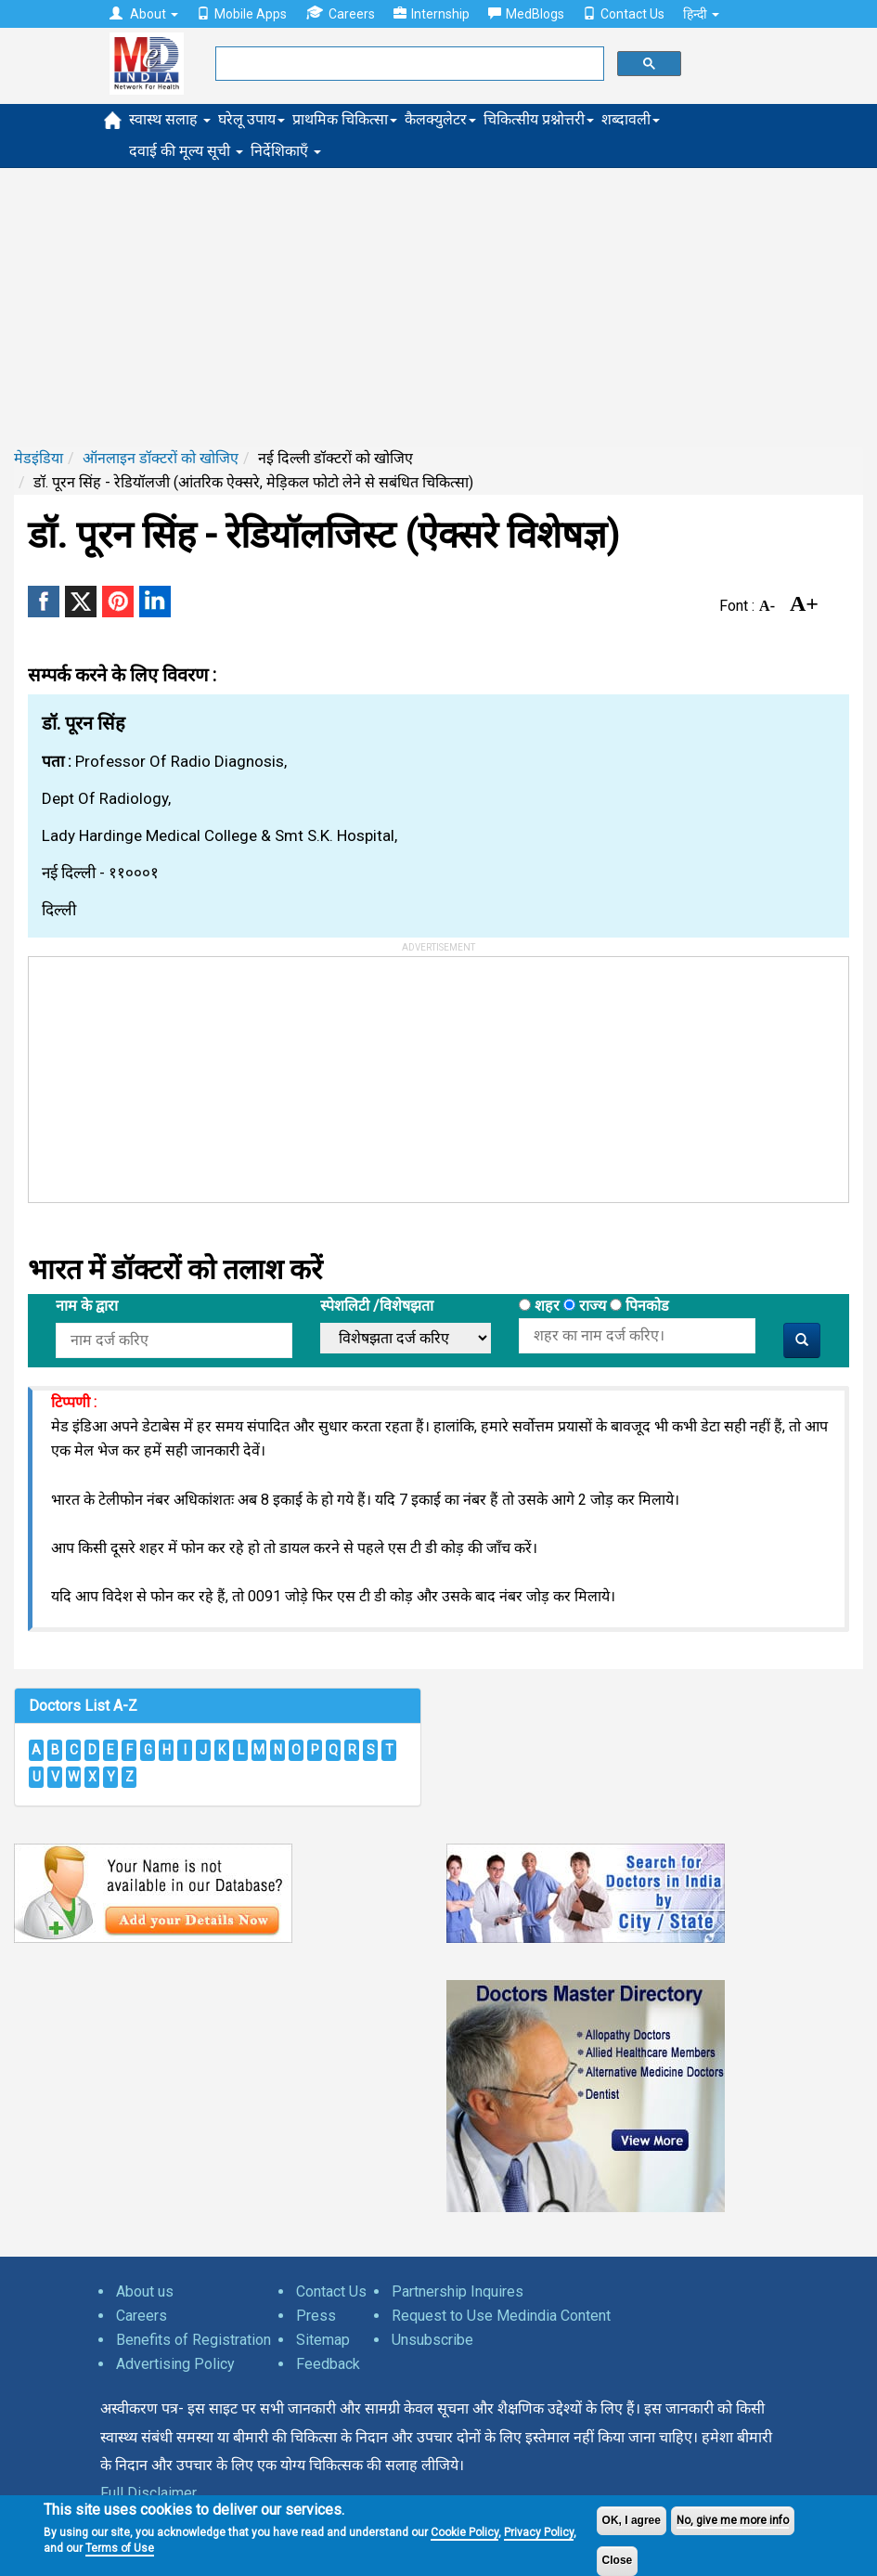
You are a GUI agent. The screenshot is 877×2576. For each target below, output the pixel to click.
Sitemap (323, 2340)
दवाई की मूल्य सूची (186, 151)
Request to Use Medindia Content (501, 2315)
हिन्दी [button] (701, 13)
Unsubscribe (432, 2340)
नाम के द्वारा (87, 1305)
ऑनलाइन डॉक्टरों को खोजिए (161, 458)
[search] (408, 64)
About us (145, 2291)
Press (316, 2315)
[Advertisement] (438, 307)
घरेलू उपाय (251, 119)
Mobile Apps (242, 13)
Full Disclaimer (148, 2493)
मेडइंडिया (38, 458)
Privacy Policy (539, 2532)
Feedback (328, 2364)
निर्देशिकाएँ (286, 151)
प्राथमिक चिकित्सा (344, 119)
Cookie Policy (464, 2532)
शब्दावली (630, 119)
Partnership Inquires (457, 2291)
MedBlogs (526, 13)
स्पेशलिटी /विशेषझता (376, 1305)
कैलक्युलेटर (440, 119)
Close (617, 2560)
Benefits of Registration (193, 2340)
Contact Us (623, 13)
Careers (340, 13)
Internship (431, 13)
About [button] (144, 13)
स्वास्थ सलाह (170, 119)
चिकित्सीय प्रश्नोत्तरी (539, 119)
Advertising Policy (175, 2364)
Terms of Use (119, 2548)
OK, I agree (631, 2520)
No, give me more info (733, 2520)
